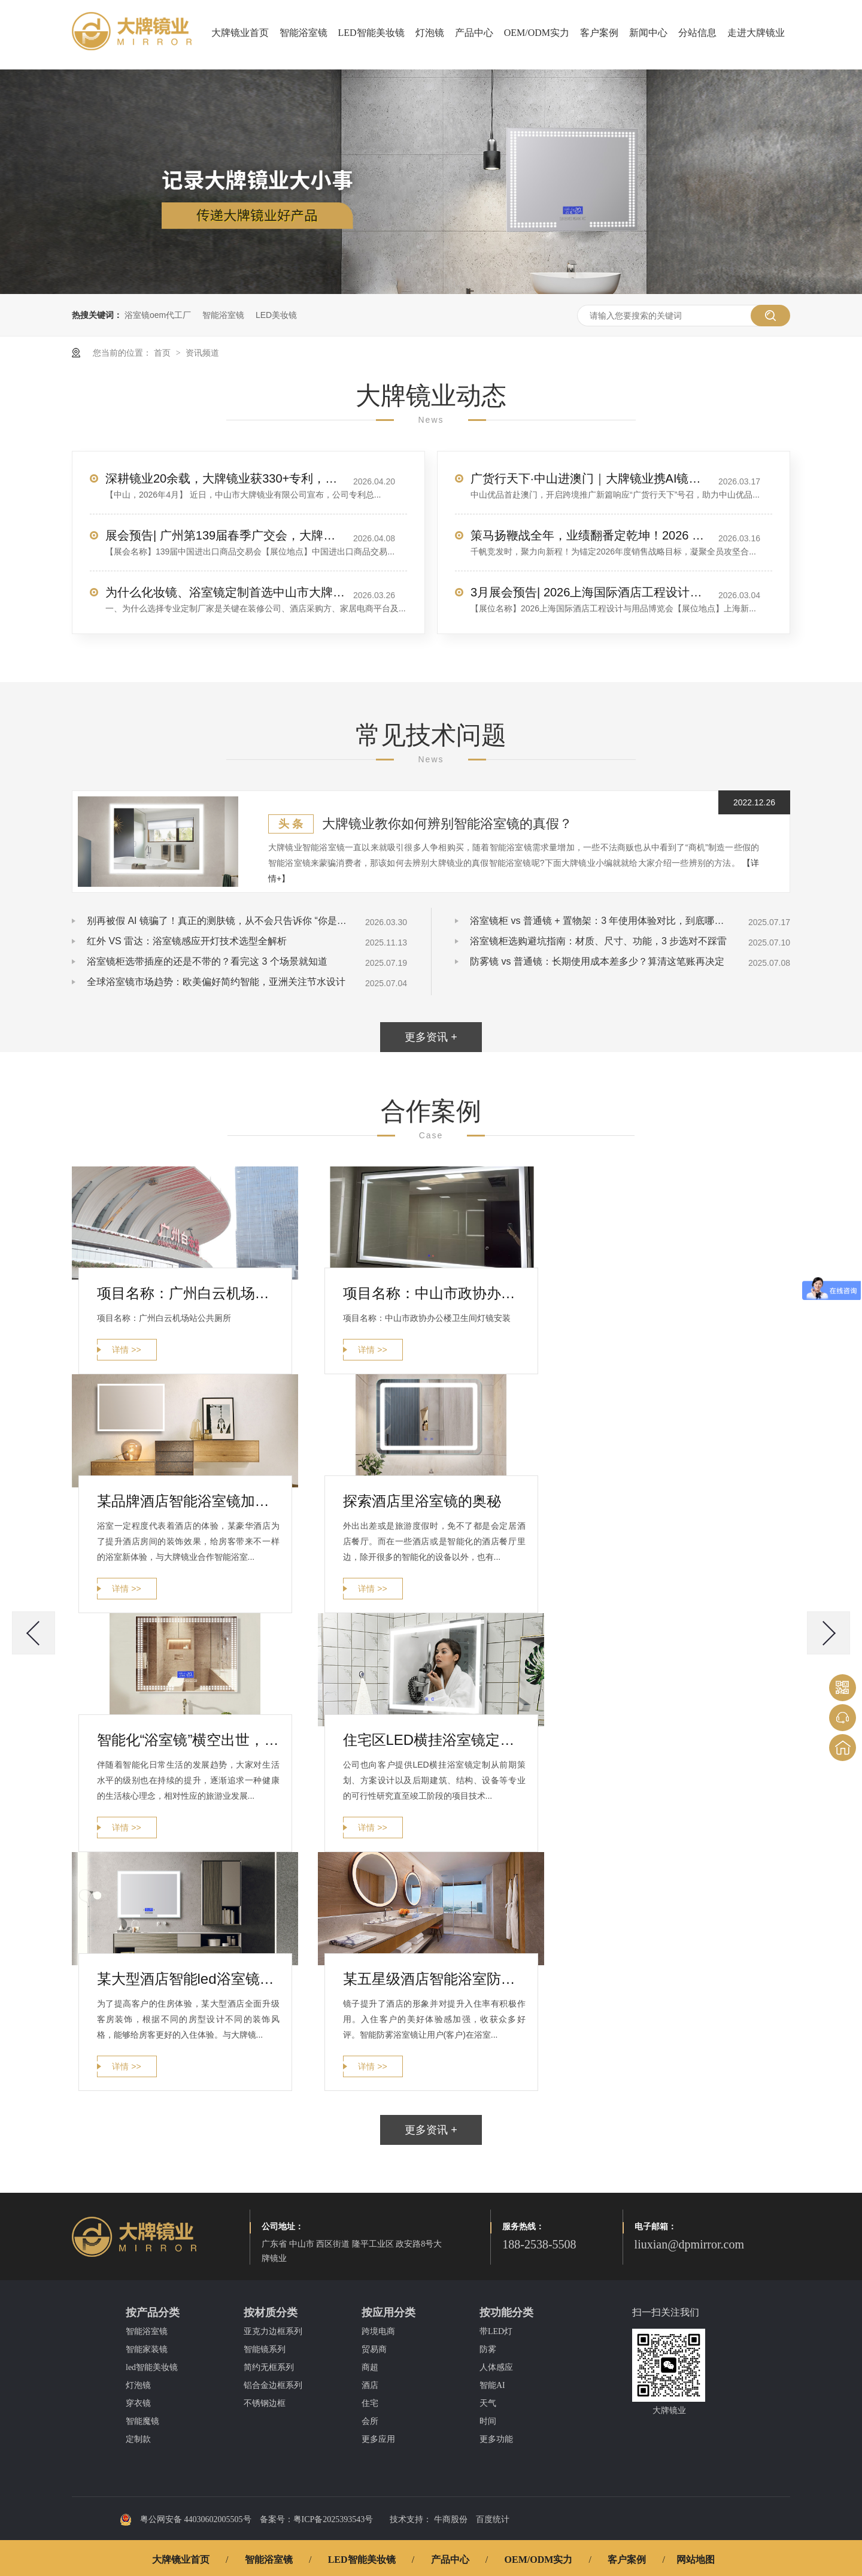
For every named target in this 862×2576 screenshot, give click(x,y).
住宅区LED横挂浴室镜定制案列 (434, 1740)
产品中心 (474, 33)
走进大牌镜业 (756, 33)
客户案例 (599, 33)
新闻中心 (648, 33)
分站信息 (697, 33)
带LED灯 (495, 2331)
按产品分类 (153, 2313)
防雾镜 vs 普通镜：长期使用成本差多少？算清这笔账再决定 (597, 961)
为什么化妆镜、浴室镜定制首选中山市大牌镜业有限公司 (225, 592)
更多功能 (496, 2439)
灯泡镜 (429, 33)
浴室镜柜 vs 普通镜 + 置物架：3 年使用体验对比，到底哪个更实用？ (601, 921)
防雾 (487, 2349)
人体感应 (496, 2367)
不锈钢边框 (265, 2403)
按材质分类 (271, 2313)
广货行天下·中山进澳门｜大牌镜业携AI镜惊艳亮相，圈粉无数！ (590, 478)
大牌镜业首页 (240, 33)
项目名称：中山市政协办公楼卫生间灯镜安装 (434, 1293)
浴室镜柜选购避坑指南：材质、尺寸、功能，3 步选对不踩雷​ (598, 941)
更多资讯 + (431, 1037)
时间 (487, 2421)
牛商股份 (451, 2519)
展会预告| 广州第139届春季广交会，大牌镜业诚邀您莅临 (225, 535)
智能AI (492, 2385)
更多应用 (378, 2439)
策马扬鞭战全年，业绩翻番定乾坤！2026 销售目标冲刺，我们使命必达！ (590, 535)
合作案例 (431, 1111)
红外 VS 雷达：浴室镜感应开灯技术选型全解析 (187, 941)
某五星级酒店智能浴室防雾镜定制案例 (434, 1979)
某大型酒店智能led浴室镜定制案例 (188, 1979)
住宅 (370, 2403)
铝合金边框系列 (273, 2385)
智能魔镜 (142, 2421)
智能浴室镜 (303, 33)
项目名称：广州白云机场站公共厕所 (188, 1293)
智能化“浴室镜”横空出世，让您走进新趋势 (188, 1740)
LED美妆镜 (276, 315)
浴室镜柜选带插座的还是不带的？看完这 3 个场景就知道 (207, 961)
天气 (487, 2403)
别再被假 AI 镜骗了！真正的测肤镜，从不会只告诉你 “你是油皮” (218, 921)
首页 (163, 352)
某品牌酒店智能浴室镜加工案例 (188, 1501)
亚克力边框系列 (273, 2331)
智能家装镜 (147, 2349)
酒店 (370, 2385)
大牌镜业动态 (431, 395)
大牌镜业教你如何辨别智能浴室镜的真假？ (447, 823)
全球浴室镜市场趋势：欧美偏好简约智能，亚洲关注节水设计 (216, 982)
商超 (370, 2367)
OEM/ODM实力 (536, 33)
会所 (370, 2421)
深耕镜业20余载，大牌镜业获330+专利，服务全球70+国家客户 (225, 478)
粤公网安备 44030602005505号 (185, 2520)
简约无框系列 (269, 2367)
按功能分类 (506, 2313)
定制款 (138, 2439)
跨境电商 (378, 2331)
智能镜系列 (265, 2349)
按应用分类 (388, 2313)
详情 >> (126, 1349)
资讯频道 (202, 352)
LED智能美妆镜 (371, 33)
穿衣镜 (138, 2403)
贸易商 (374, 2349)
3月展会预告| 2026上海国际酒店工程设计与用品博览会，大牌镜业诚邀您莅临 (590, 592)
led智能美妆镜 (152, 2367)
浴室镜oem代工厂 (158, 315)
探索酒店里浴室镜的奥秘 (422, 1501)
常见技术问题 (431, 735)
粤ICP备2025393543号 (333, 2519)
